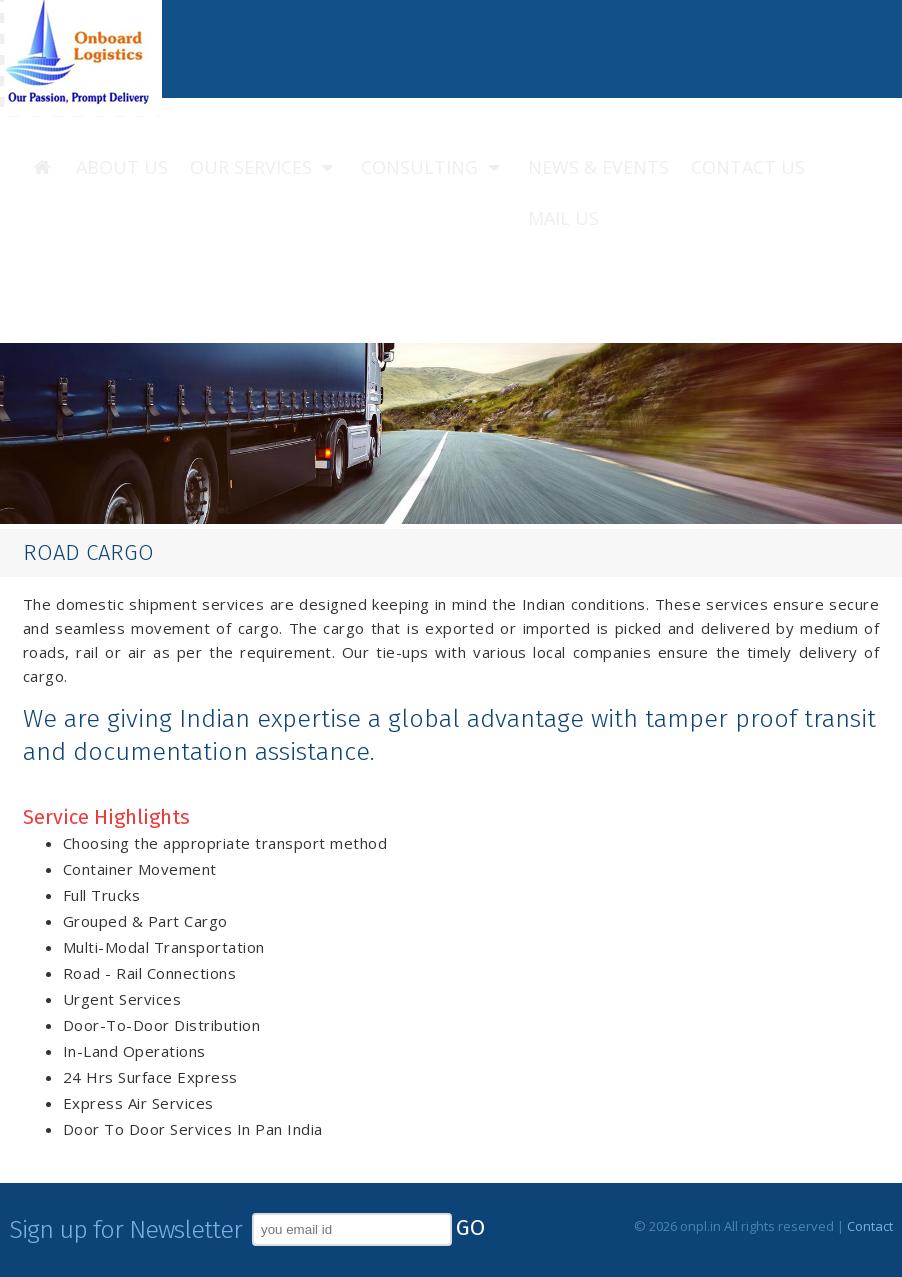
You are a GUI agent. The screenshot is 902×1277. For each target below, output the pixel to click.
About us (122, 167)
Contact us (748, 167)
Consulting (433, 168)
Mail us (563, 218)
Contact (870, 1226)
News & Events (598, 167)
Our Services (265, 168)
